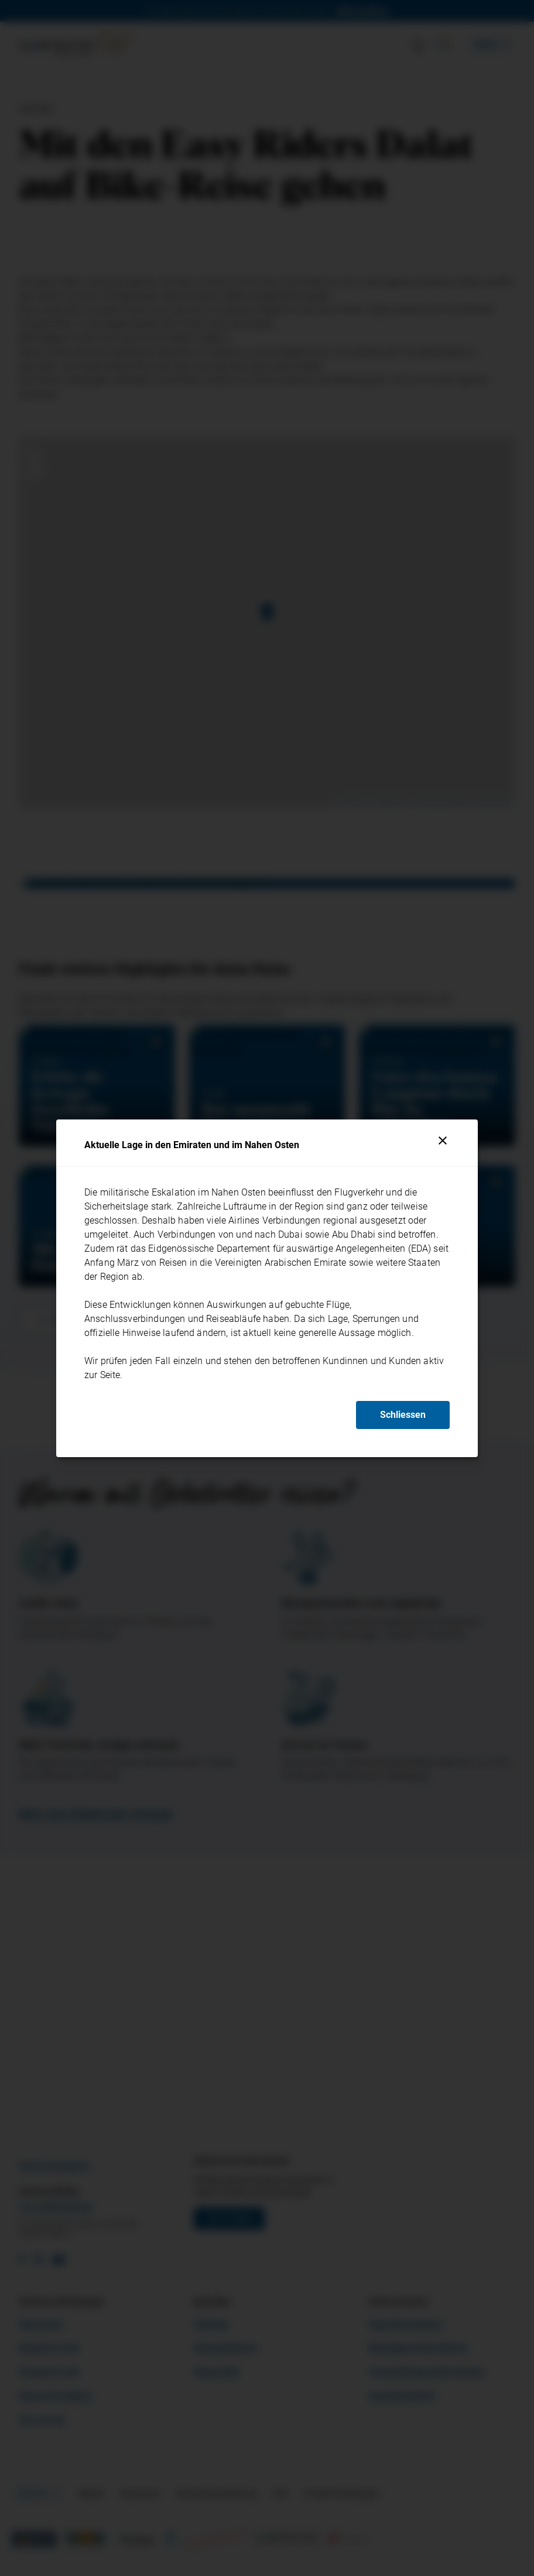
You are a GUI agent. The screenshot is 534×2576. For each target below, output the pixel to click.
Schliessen (403, 1414)
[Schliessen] (443, 1141)
